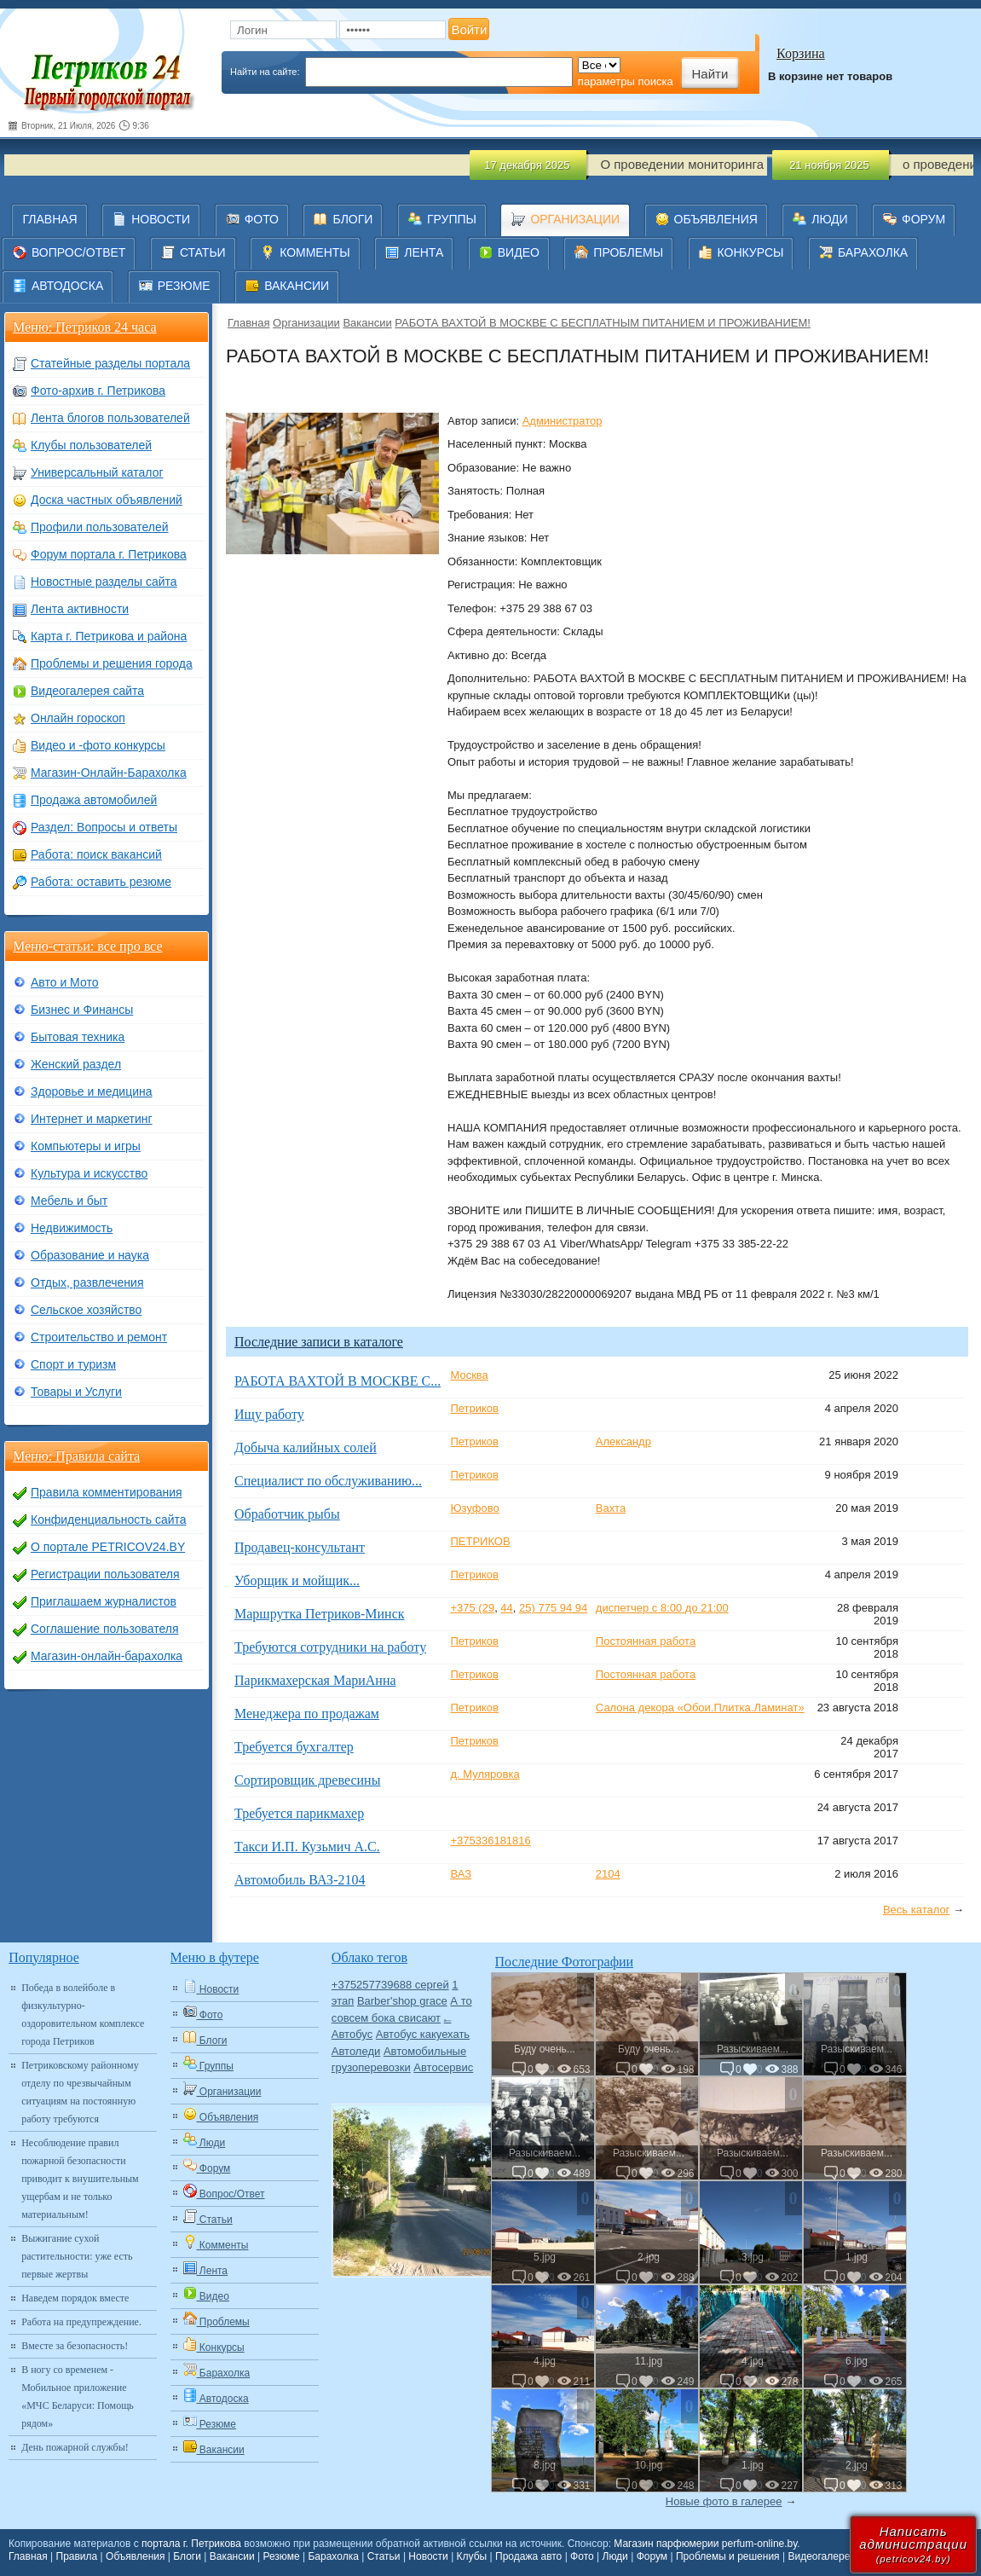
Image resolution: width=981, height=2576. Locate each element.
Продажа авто (528, 2556)
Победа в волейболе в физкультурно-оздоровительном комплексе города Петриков (82, 2014)
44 (506, 1607)
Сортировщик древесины (307, 1780)
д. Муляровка (484, 1774)
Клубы (472, 2556)
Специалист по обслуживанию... (328, 1480)
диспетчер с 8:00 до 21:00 (662, 1607)
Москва (469, 1375)
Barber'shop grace (402, 2000)
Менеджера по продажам (306, 1713)
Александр (623, 1441)
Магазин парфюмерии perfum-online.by (705, 2544)
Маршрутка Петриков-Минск (319, 1613)
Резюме (281, 2556)
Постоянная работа (645, 1641)
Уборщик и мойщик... (297, 1580)
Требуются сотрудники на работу (330, 1647)
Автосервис (443, 2067)
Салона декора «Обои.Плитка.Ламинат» (700, 1707)
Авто (448, 2020)
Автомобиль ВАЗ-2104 (299, 1880)
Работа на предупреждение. (81, 2322)
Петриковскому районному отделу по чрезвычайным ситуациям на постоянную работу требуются (80, 2092)
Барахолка (333, 2556)
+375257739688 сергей (390, 1984)
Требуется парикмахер (299, 1813)
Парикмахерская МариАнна (315, 1680)
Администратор (562, 420)
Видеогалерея (821, 2556)
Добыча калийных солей (305, 1447)
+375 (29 (472, 1607)
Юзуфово (474, 1508)
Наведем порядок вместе (75, 2298)
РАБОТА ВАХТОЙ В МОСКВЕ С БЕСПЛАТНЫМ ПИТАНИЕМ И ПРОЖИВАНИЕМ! (603, 322)
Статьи (384, 2556)
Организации (306, 322)
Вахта (611, 1508)
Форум (652, 2556)
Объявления (135, 2556)
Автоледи (356, 2051)
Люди (615, 2556)
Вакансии (367, 322)
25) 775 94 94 (553, 1607)
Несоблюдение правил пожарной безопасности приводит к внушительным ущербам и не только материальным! (80, 2178)
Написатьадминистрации (913, 2544)
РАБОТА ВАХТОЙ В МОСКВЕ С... (337, 1381)
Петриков (474, 1408)
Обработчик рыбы (287, 1514)
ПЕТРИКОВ (480, 1541)
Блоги (187, 2556)
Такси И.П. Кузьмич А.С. (307, 1846)
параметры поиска (625, 81)
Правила (77, 2556)
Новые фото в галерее (724, 2501)
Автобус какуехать (423, 2034)
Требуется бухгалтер (294, 1747)
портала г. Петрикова (191, 2544)
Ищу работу (269, 1414)
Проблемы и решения (728, 2556)
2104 (608, 1873)
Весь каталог (916, 1909)
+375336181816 (490, 1840)
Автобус (352, 2034)
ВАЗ (460, 1873)
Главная (248, 322)
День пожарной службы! (75, 2447)
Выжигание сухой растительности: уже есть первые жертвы (76, 2256)
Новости (427, 2556)
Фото (582, 2556)
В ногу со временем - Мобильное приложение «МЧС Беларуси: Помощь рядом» (77, 2396)
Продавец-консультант (299, 1547)
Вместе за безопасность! (74, 2346)
